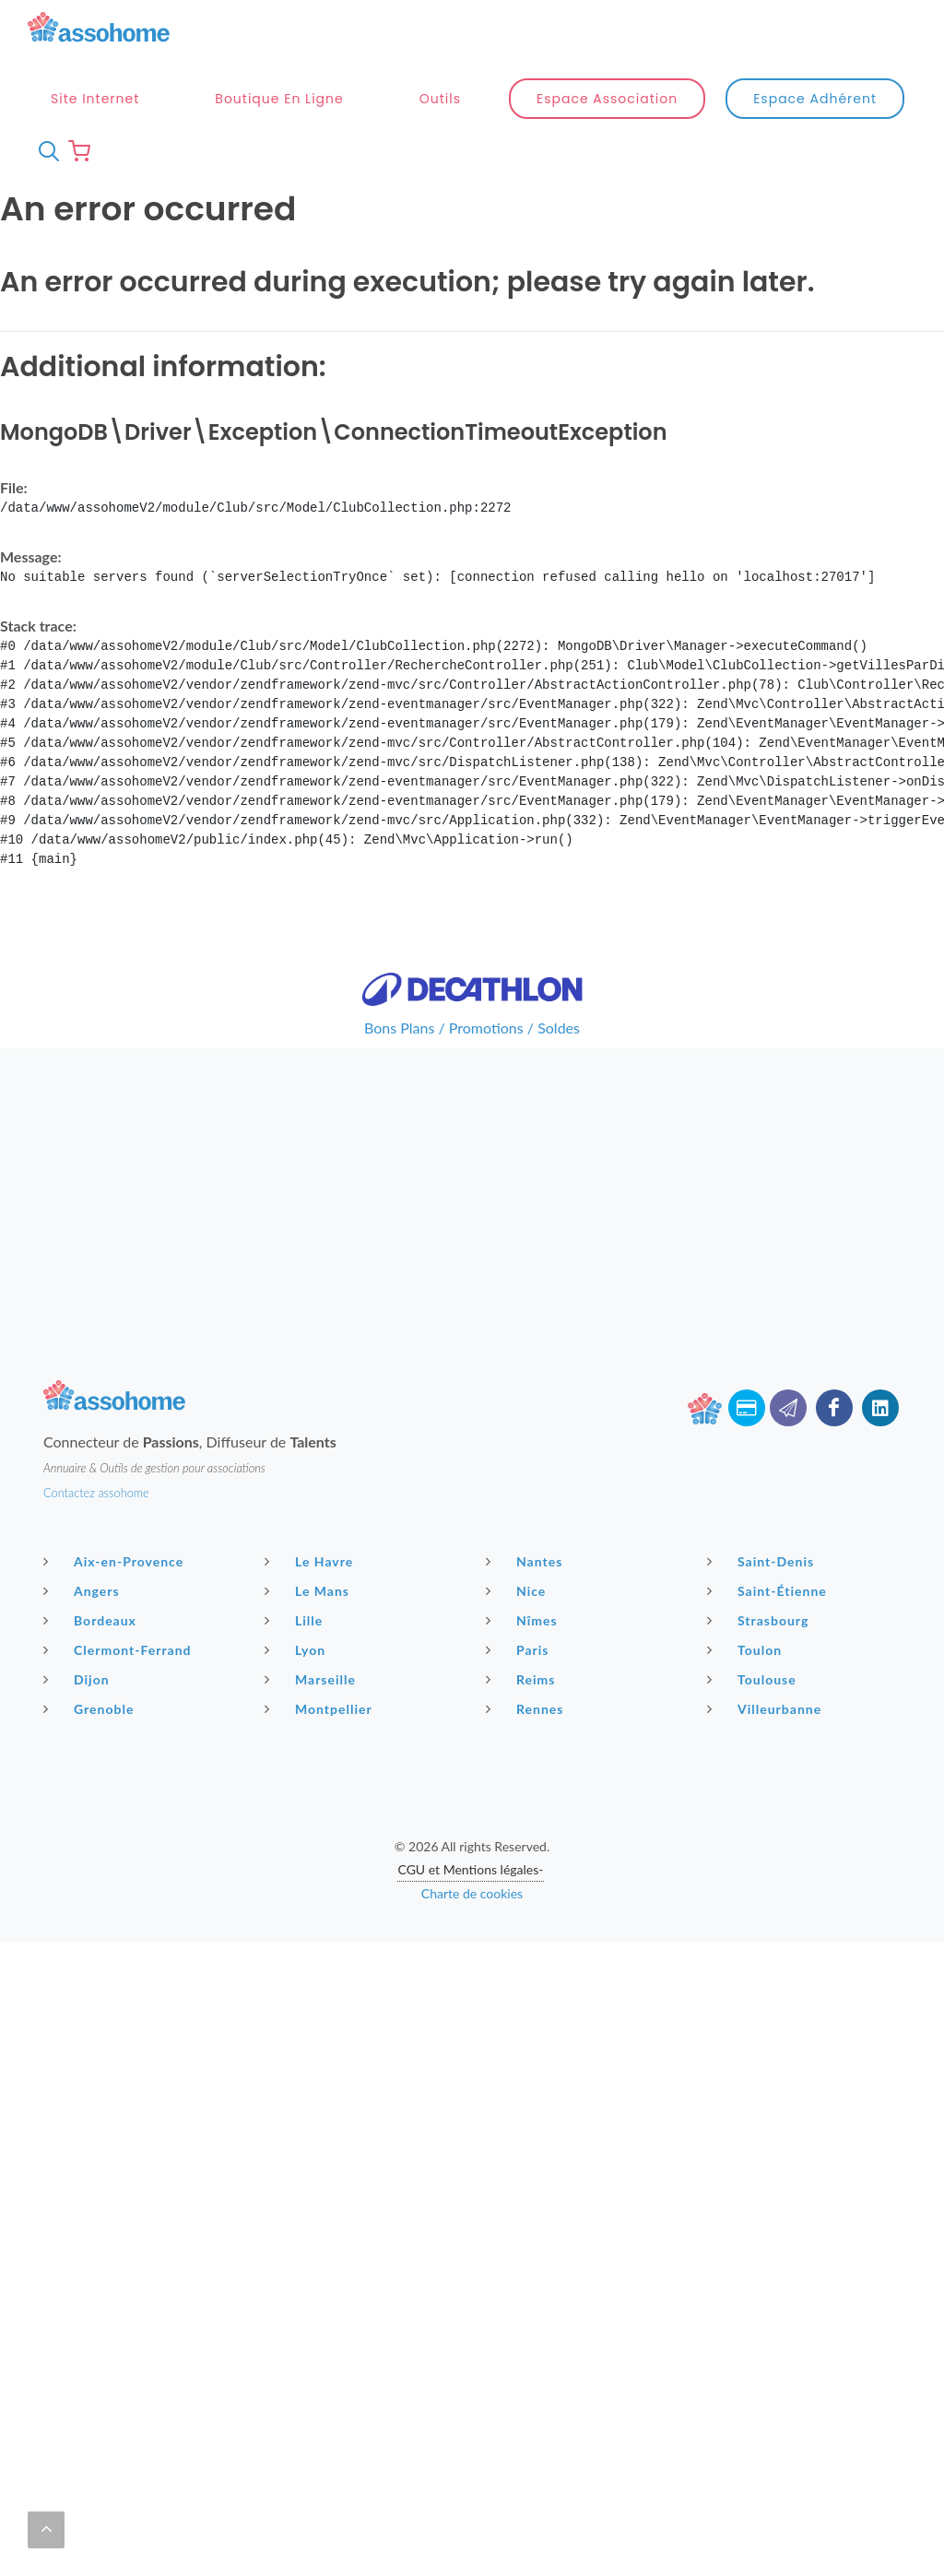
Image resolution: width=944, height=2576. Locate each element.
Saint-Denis (763, 1437)
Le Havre (311, 1437)
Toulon (747, 1526)
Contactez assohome (96, 1369)
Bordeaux (92, 1496)
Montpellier (320, 1585)
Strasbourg (760, 1496)
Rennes (526, 1585)
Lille (296, 1496)
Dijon (79, 1555)
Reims (522, 1555)
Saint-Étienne (769, 1467)
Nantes (526, 1437)
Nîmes (524, 1496)
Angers (84, 1467)
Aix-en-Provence (115, 1437)
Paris (519, 1526)
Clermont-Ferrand (120, 1526)
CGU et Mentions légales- (470, 1746)
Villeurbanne (766, 1585)
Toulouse (754, 1555)
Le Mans (309, 1467)
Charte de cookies (472, 1770)
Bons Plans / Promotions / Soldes (472, 904)
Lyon (297, 1526)
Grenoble (91, 1585)
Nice (518, 1467)
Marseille (312, 1555)
